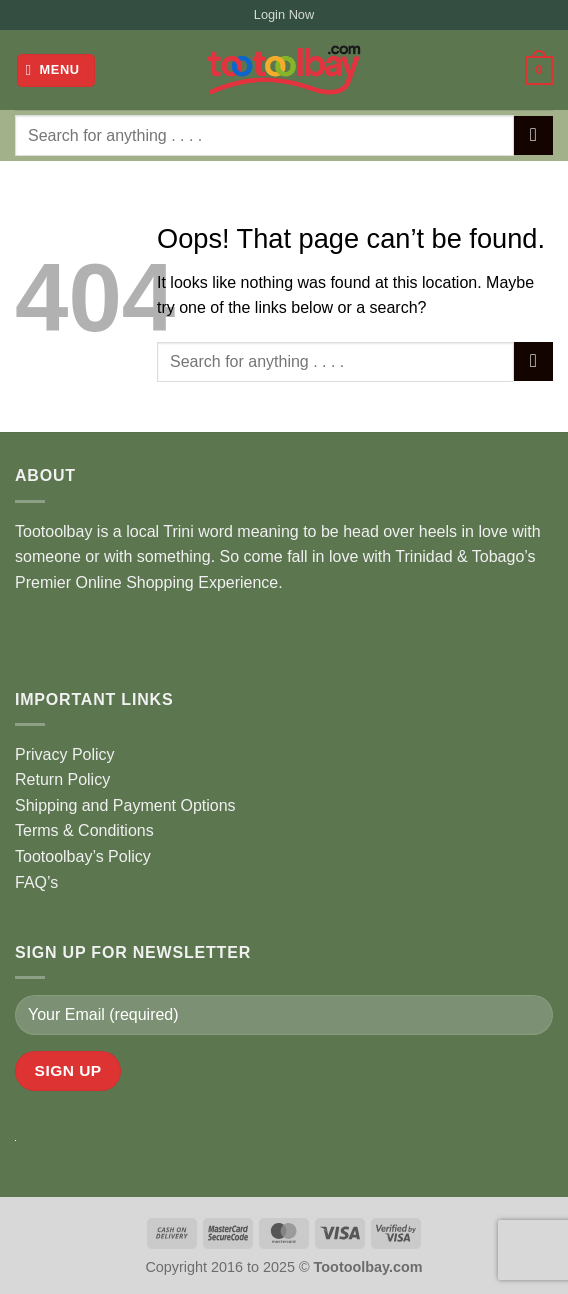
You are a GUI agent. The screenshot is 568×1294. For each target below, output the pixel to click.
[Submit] (533, 135)
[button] (56, 70)
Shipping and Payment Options (125, 805)
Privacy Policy (65, 754)
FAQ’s (36, 882)
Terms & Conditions (84, 830)
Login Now (284, 14)
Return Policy (62, 779)
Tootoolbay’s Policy (83, 856)
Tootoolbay (53, 531)
